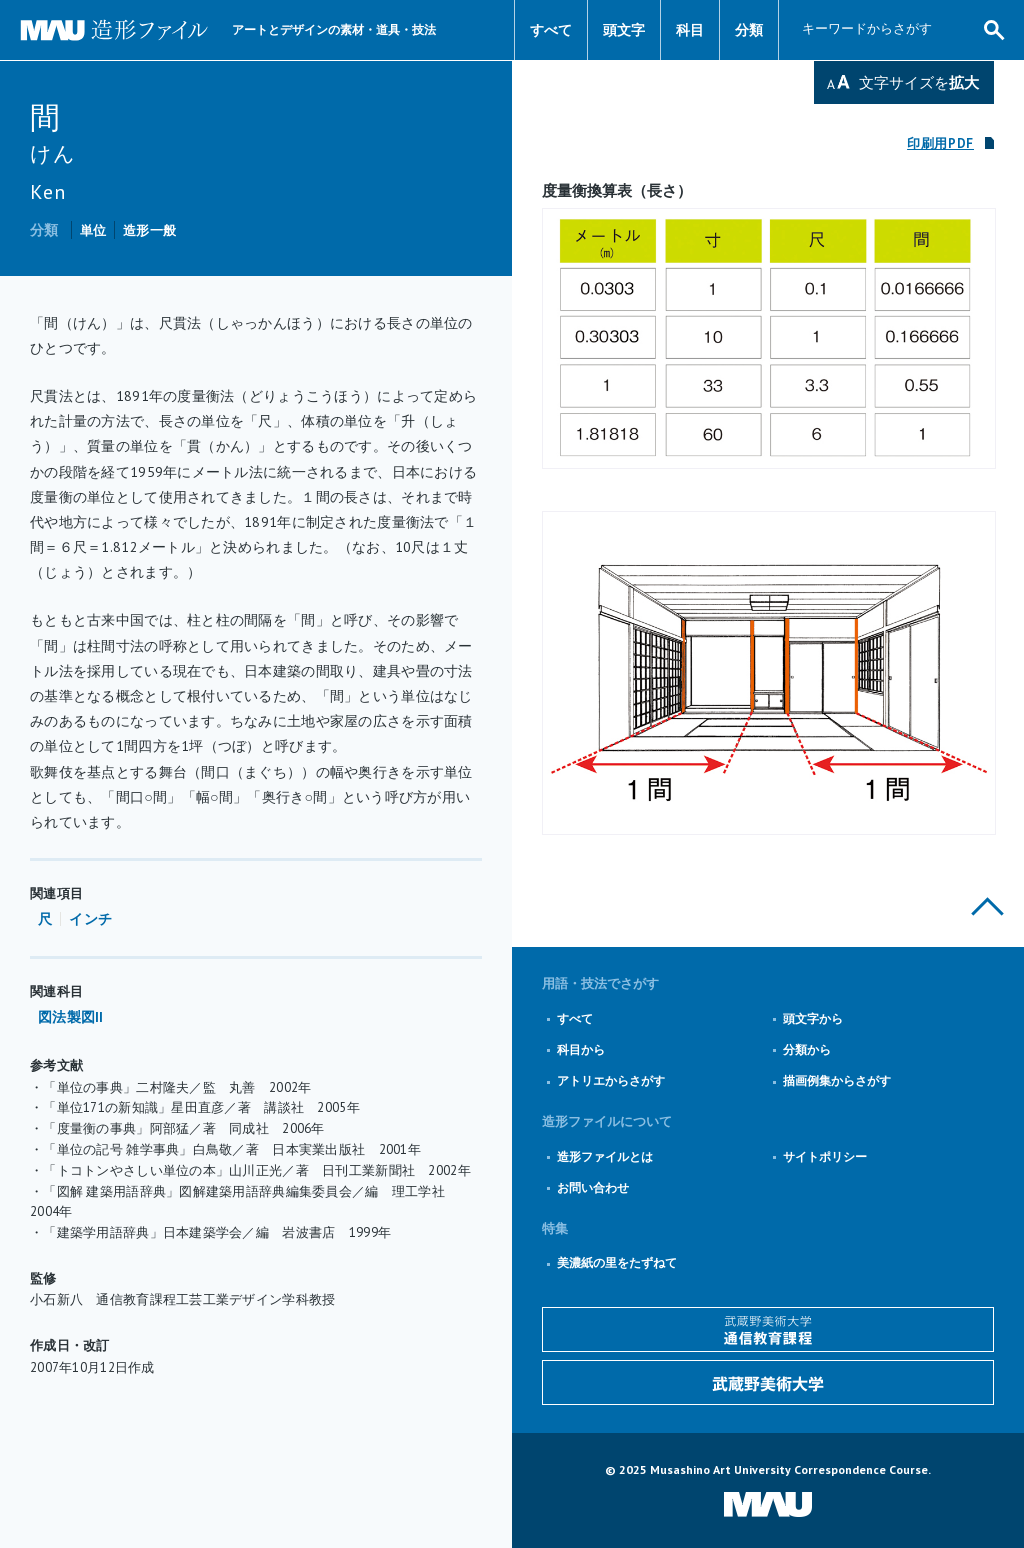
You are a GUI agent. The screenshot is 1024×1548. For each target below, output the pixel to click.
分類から (807, 1049)
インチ (90, 919)
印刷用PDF (940, 143)
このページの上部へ (987, 906)
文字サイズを (919, 82)
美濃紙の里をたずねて (617, 1262)
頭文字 (624, 30)
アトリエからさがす (611, 1080)
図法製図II (71, 1017)
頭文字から (813, 1018)
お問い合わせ (593, 1187)
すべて (551, 30)
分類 (749, 30)
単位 (93, 230)
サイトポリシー (825, 1156)
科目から (581, 1049)
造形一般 (149, 230)
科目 (690, 30)
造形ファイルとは (605, 1156)
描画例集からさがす (837, 1080)
